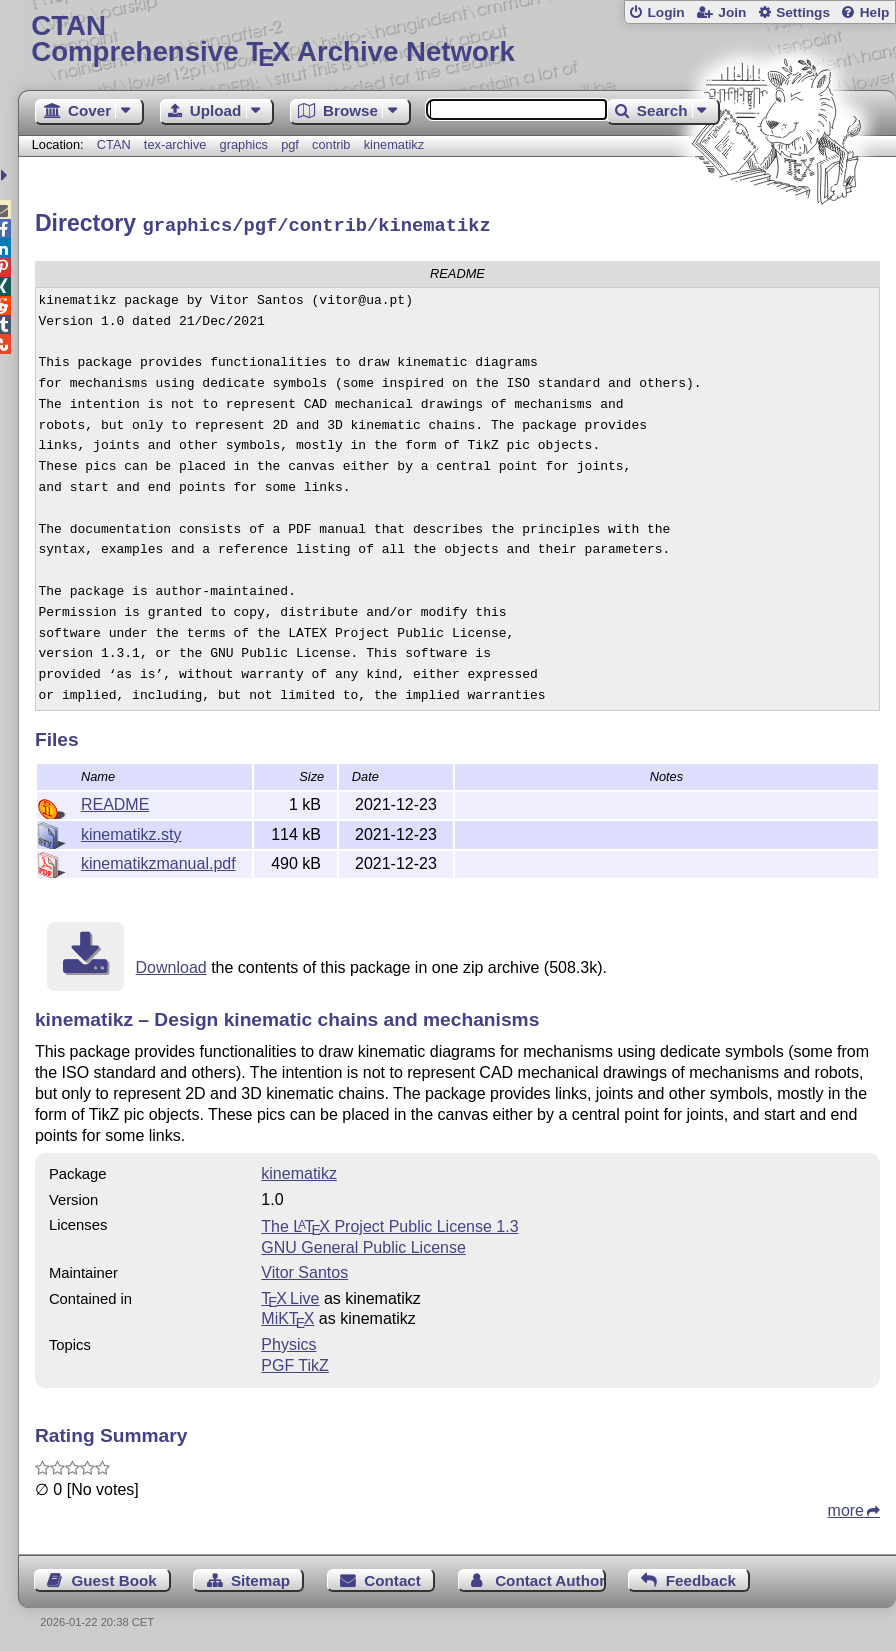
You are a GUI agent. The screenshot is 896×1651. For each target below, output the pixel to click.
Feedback (701, 1577)
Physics (288, 1341)
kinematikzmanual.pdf (158, 860)
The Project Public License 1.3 (389, 1223)
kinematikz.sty (131, 831)
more (846, 1507)
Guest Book (113, 1577)
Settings (803, 12)
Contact (392, 1577)
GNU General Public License (363, 1244)
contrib (331, 144)
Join (732, 12)
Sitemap (260, 1577)
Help (875, 12)
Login (665, 12)
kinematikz (394, 144)
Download (171, 964)
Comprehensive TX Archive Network (456, 39)
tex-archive (175, 144)
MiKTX (287, 1315)
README (115, 801)
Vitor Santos (304, 1269)
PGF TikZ (295, 1362)
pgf (290, 144)
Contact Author (550, 1577)
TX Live (290, 1295)
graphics (244, 144)
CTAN (114, 144)
